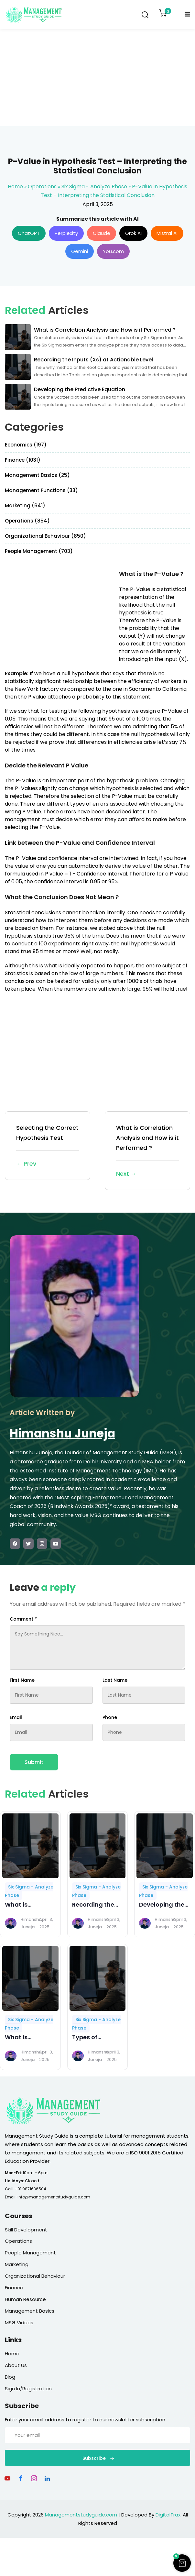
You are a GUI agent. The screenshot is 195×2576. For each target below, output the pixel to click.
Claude (101, 233)
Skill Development (26, 2229)
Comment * (23, 1619)
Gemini (79, 251)
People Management (30, 2252)
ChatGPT (29, 233)
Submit (34, 1762)
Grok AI (133, 233)
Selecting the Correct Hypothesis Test (47, 1146)
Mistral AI (167, 233)
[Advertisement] (97, 77)
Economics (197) (26, 444)
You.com (113, 251)
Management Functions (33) (41, 490)
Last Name (115, 1680)
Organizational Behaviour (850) (45, 536)
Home (15, 186)
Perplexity (66, 233)
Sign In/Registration (28, 2388)
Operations (42, 186)
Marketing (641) (25, 505)
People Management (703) (39, 551)
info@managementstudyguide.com (53, 2197)
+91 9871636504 (30, 2189)
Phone (110, 1717)
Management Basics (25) (37, 475)
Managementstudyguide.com (81, 2514)
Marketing (16, 2264)
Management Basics (29, 2310)
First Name (22, 1680)
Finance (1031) (22, 460)
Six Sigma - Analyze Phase (94, 186)
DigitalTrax (168, 2514)
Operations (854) (27, 520)
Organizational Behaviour (35, 2276)
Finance (14, 2287)
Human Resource (25, 2299)
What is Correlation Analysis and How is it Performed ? (147, 1151)
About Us (16, 2365)
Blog (10, 2376)
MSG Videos (19, 2322)
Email (16, 1717)
